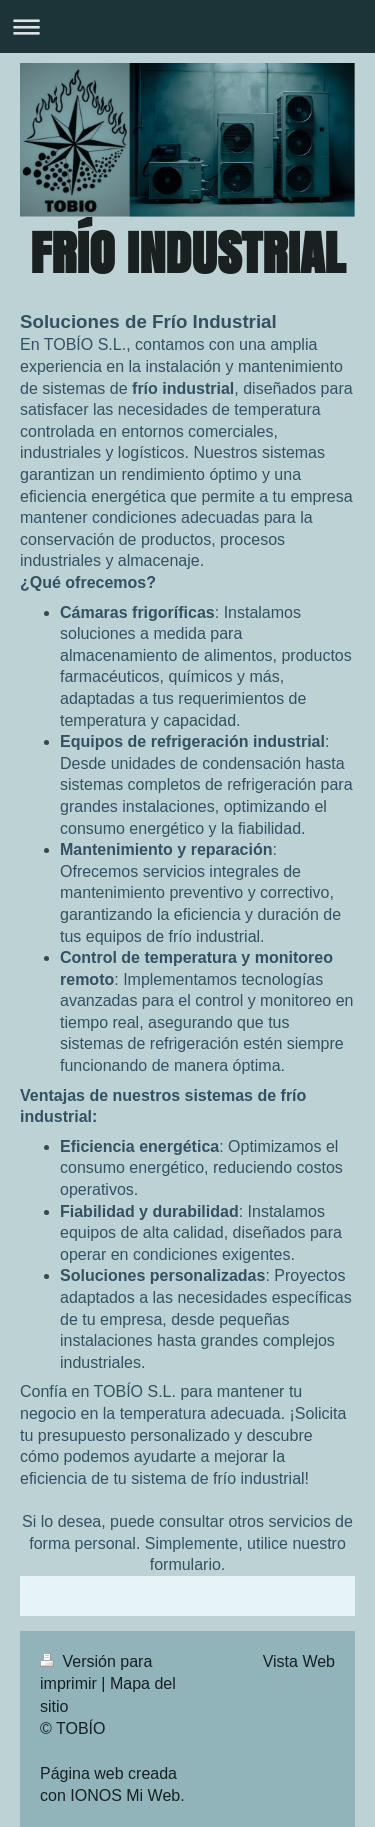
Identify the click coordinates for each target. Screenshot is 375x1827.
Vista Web (299, 1661)
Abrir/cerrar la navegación (187, 26)
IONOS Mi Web (125, 1795)
